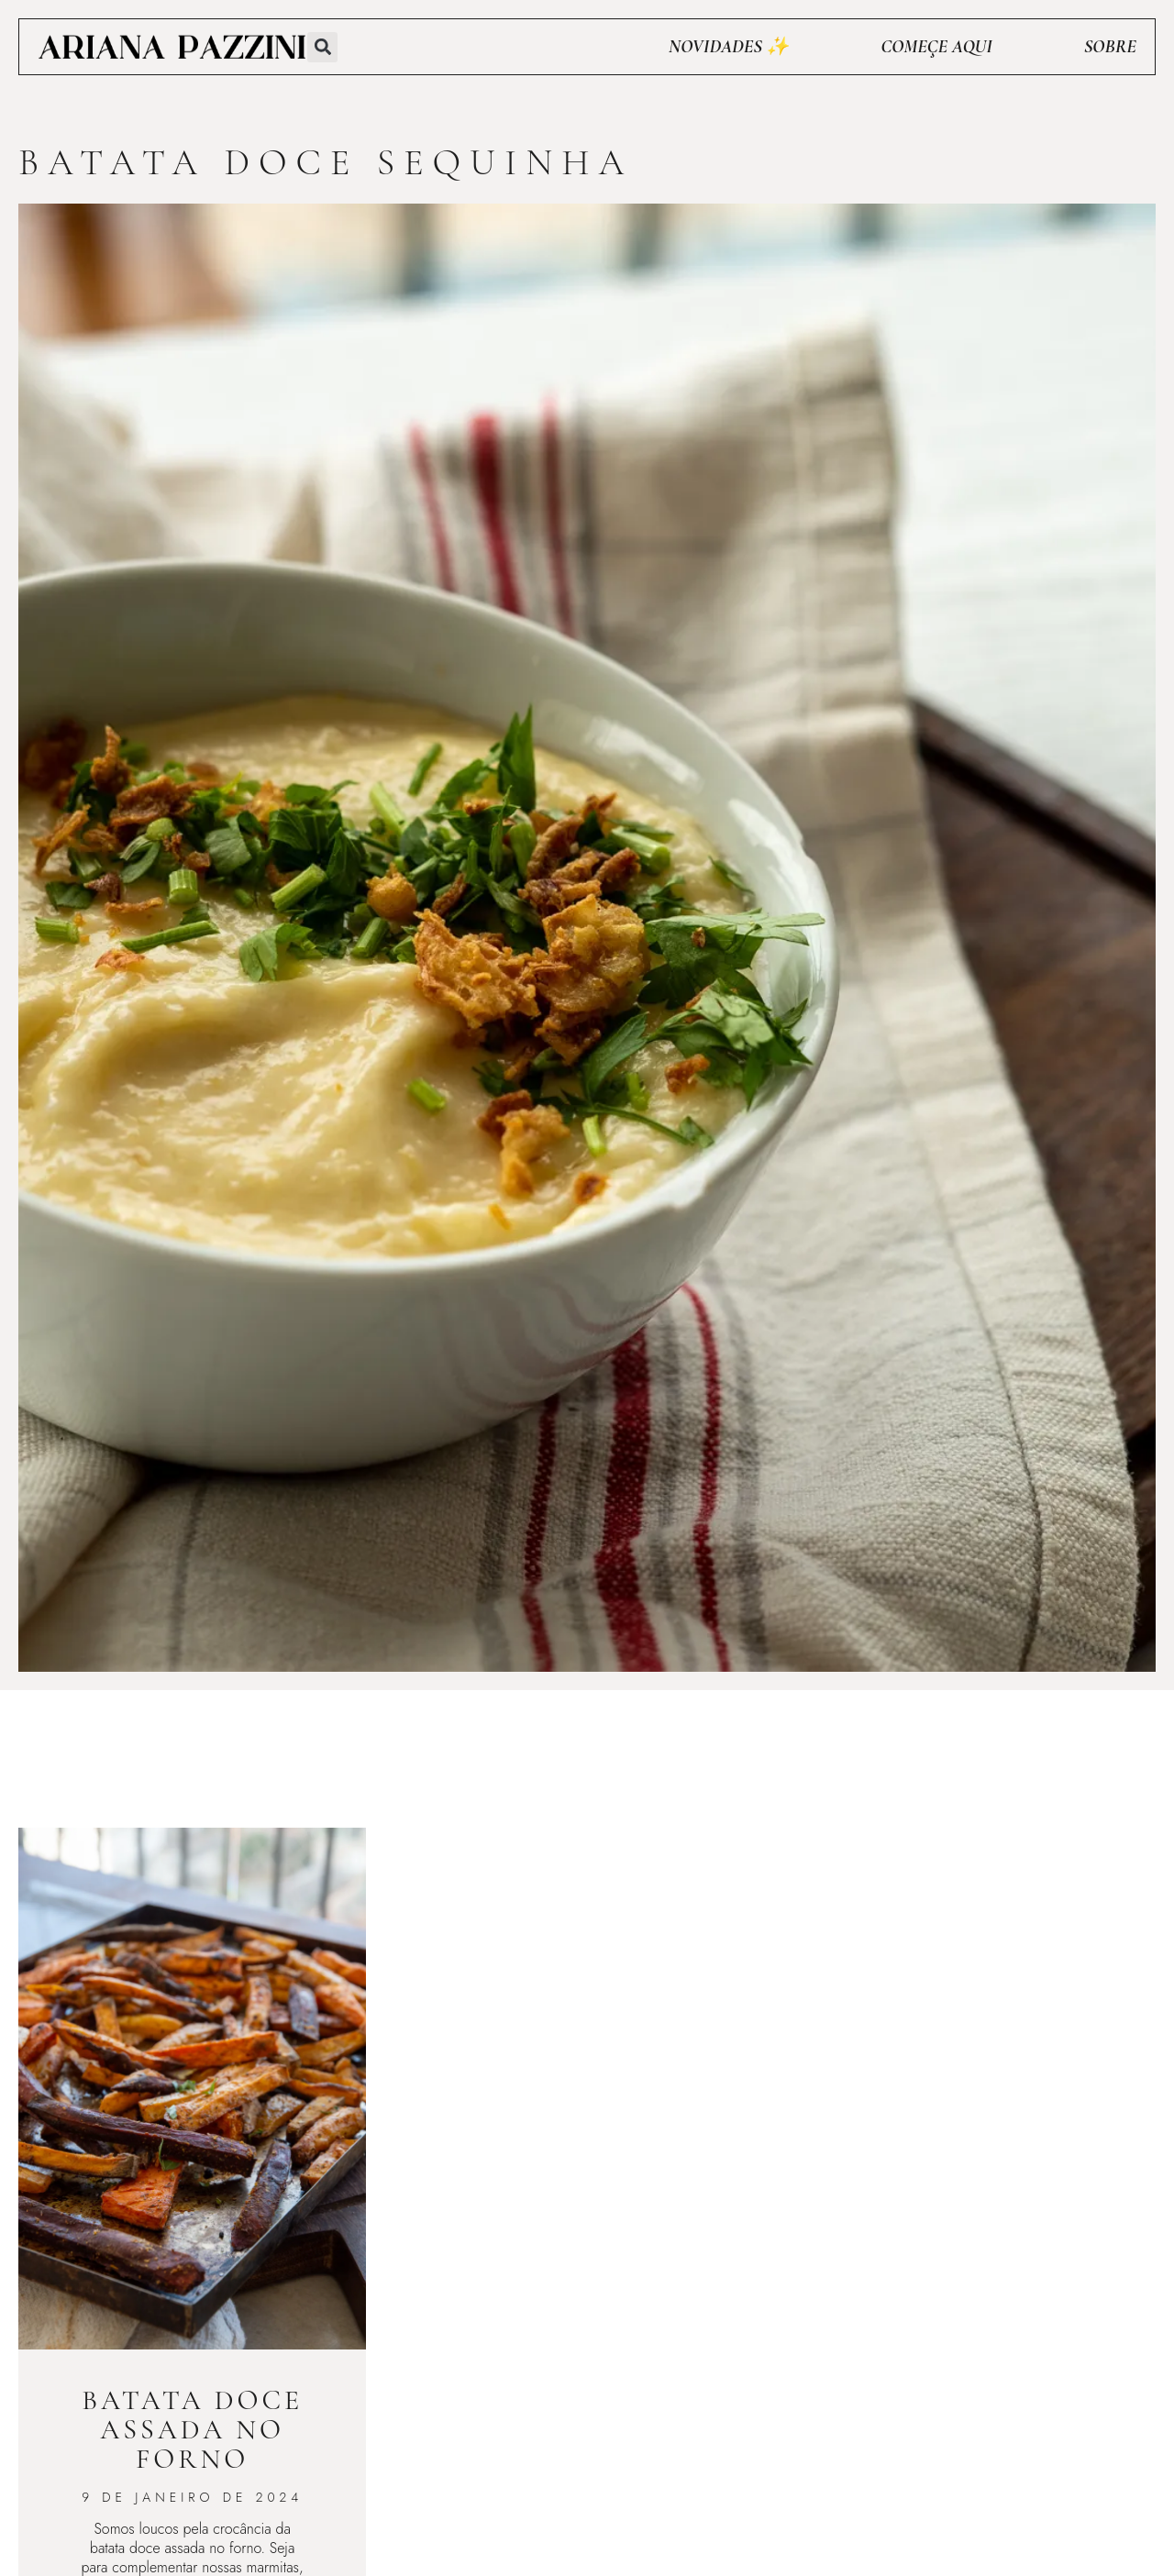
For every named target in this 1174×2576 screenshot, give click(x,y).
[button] (322, 47)
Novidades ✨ (729, 47)
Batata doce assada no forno (192, 2429)
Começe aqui (935, 47)
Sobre (1110, 47)
